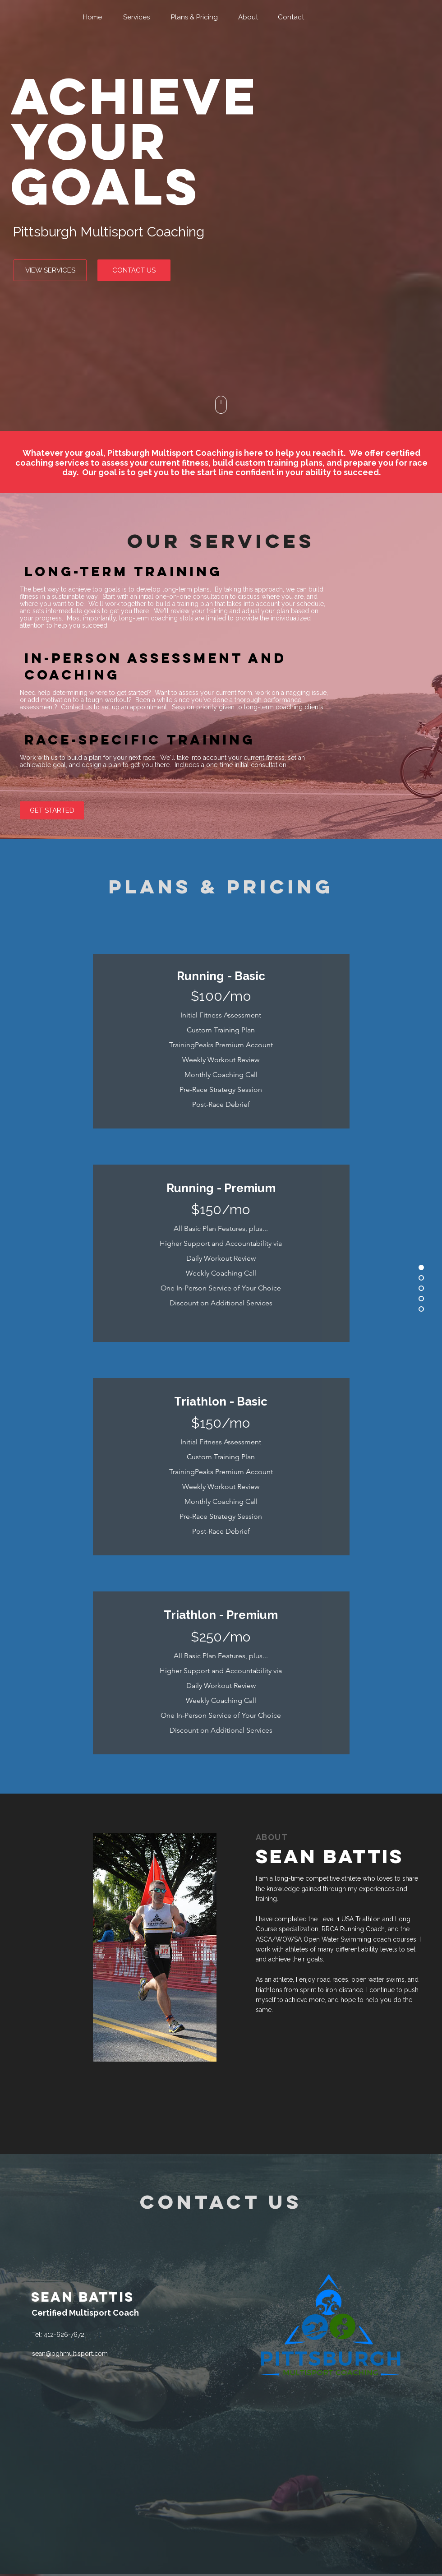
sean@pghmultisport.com (70, 2353)
